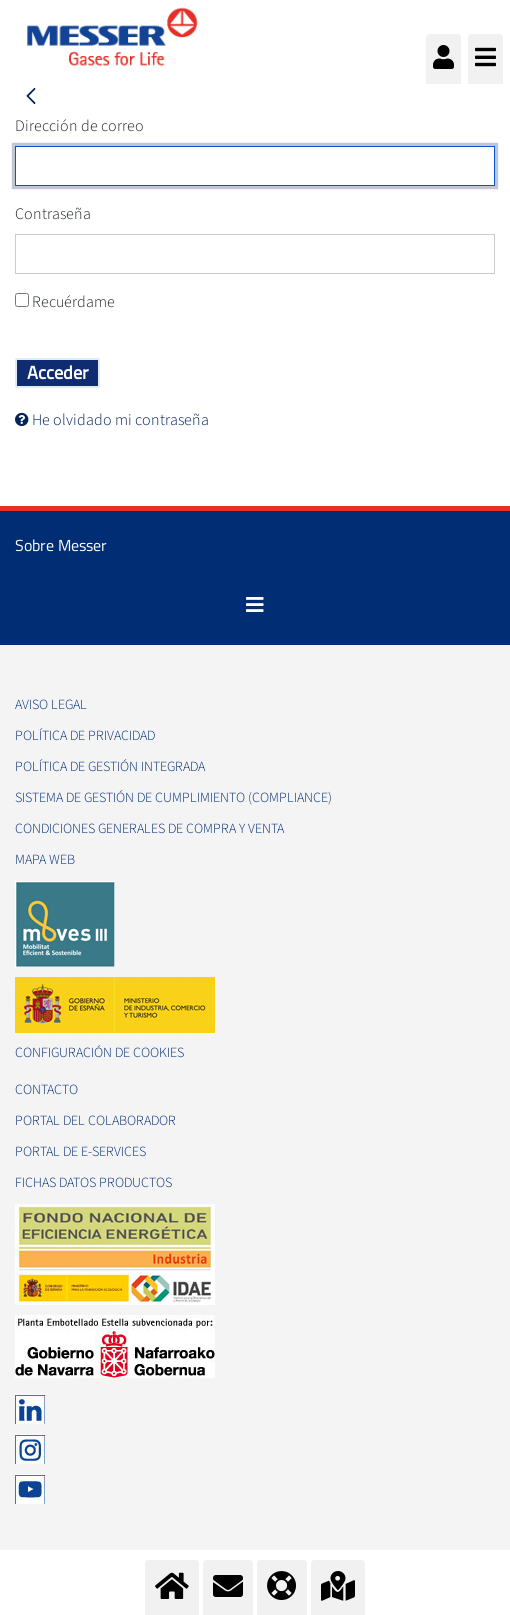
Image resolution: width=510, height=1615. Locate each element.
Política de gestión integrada (110, 767)
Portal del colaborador (95, 1121)
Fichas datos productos (93, 1183)
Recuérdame (65, 302)
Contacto (46, 1090)
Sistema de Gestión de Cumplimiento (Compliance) (173, 798)
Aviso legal (51, 705)
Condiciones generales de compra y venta (149, 829)
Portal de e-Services (80, 1152)
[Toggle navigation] (255, 605)
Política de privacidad (85, 736)
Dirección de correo (79, 126)
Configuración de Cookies (99, 1053)
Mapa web (45, 860)
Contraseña (53, 214)
